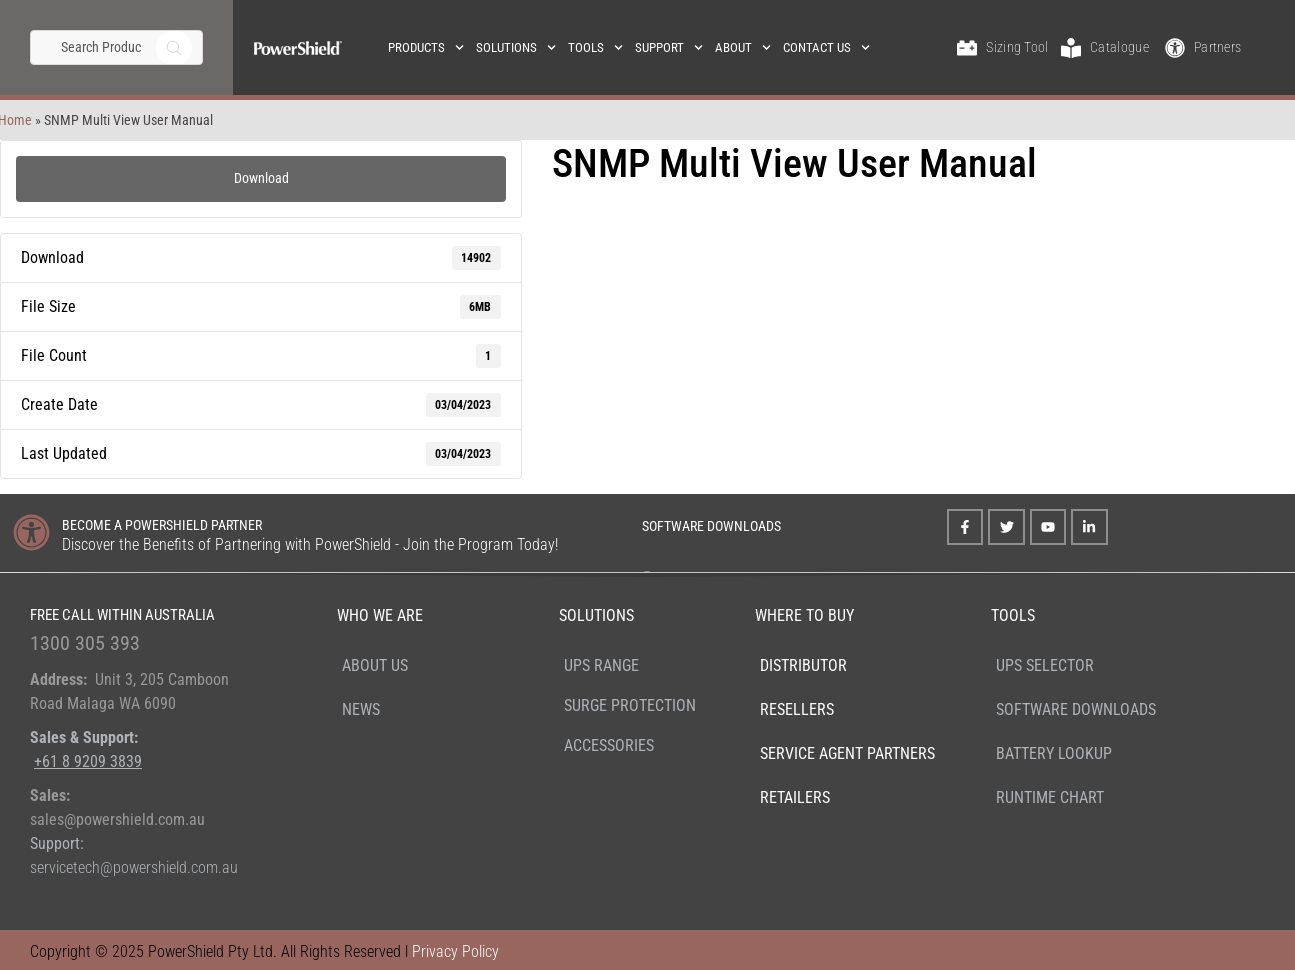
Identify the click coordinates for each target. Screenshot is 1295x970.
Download (261, 178)
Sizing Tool (1017, 47)
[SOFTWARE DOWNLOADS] (615, 523)
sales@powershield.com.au (117, 819)
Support (669, 47)
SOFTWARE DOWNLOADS (711, 526)
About (743, 47)
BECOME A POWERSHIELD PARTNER (162, 525)
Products (426, 47)
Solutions (516, 47)
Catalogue (1119, 47)
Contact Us (826, 47)
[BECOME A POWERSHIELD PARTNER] (31, 532)
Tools (595, 47)
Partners (1217, 47)
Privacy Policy (455, 951)
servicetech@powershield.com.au (134, 867)
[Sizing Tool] (967, 48)
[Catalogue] (1071, 48)
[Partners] (1175, 48)
